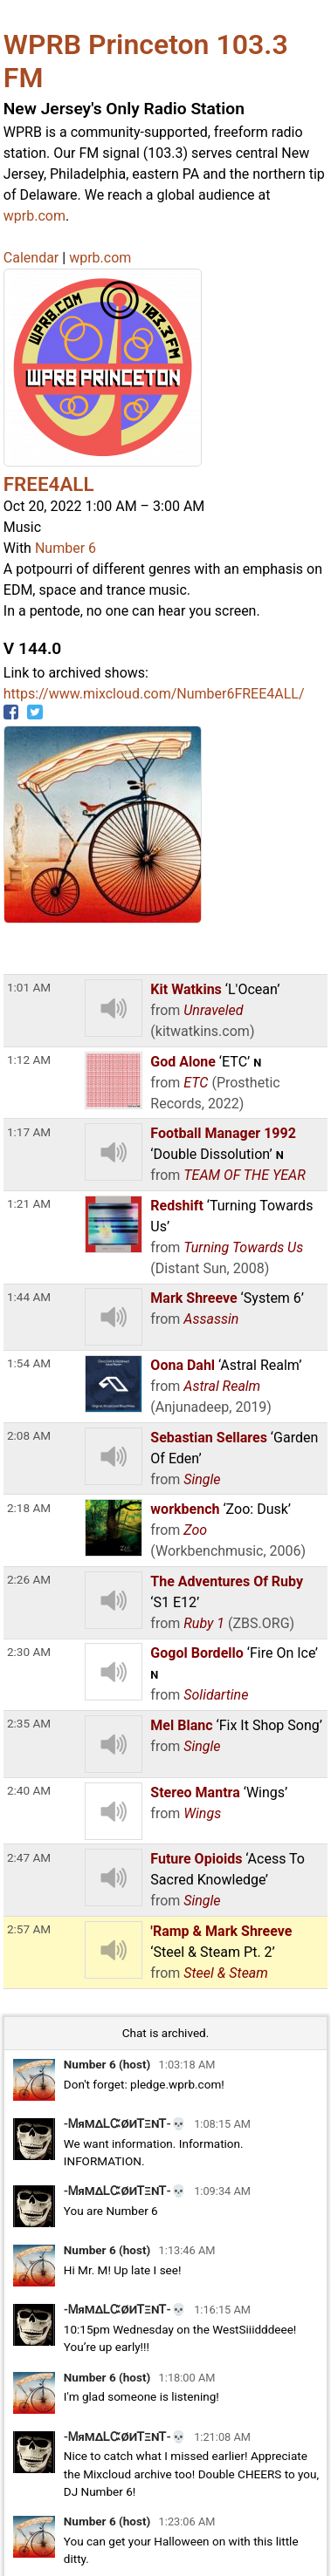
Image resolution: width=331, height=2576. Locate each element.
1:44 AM (29, 1297)
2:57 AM (29, 1929)
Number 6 (65, 548)
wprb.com (34, 216)
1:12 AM (29, 1060)
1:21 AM (29, 1203)
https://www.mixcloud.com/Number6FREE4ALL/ (154, 693)
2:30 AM (29, 1652)
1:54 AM (29, 1363)
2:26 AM (29, 1579)
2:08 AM (29, 1435)
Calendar (31, 257)
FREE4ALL (48, 484)
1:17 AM (29, 1132)
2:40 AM (29, 1790)
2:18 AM (29, 1508)
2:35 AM (29, 1723)
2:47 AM (29, 1857)
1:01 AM (29, 987)
